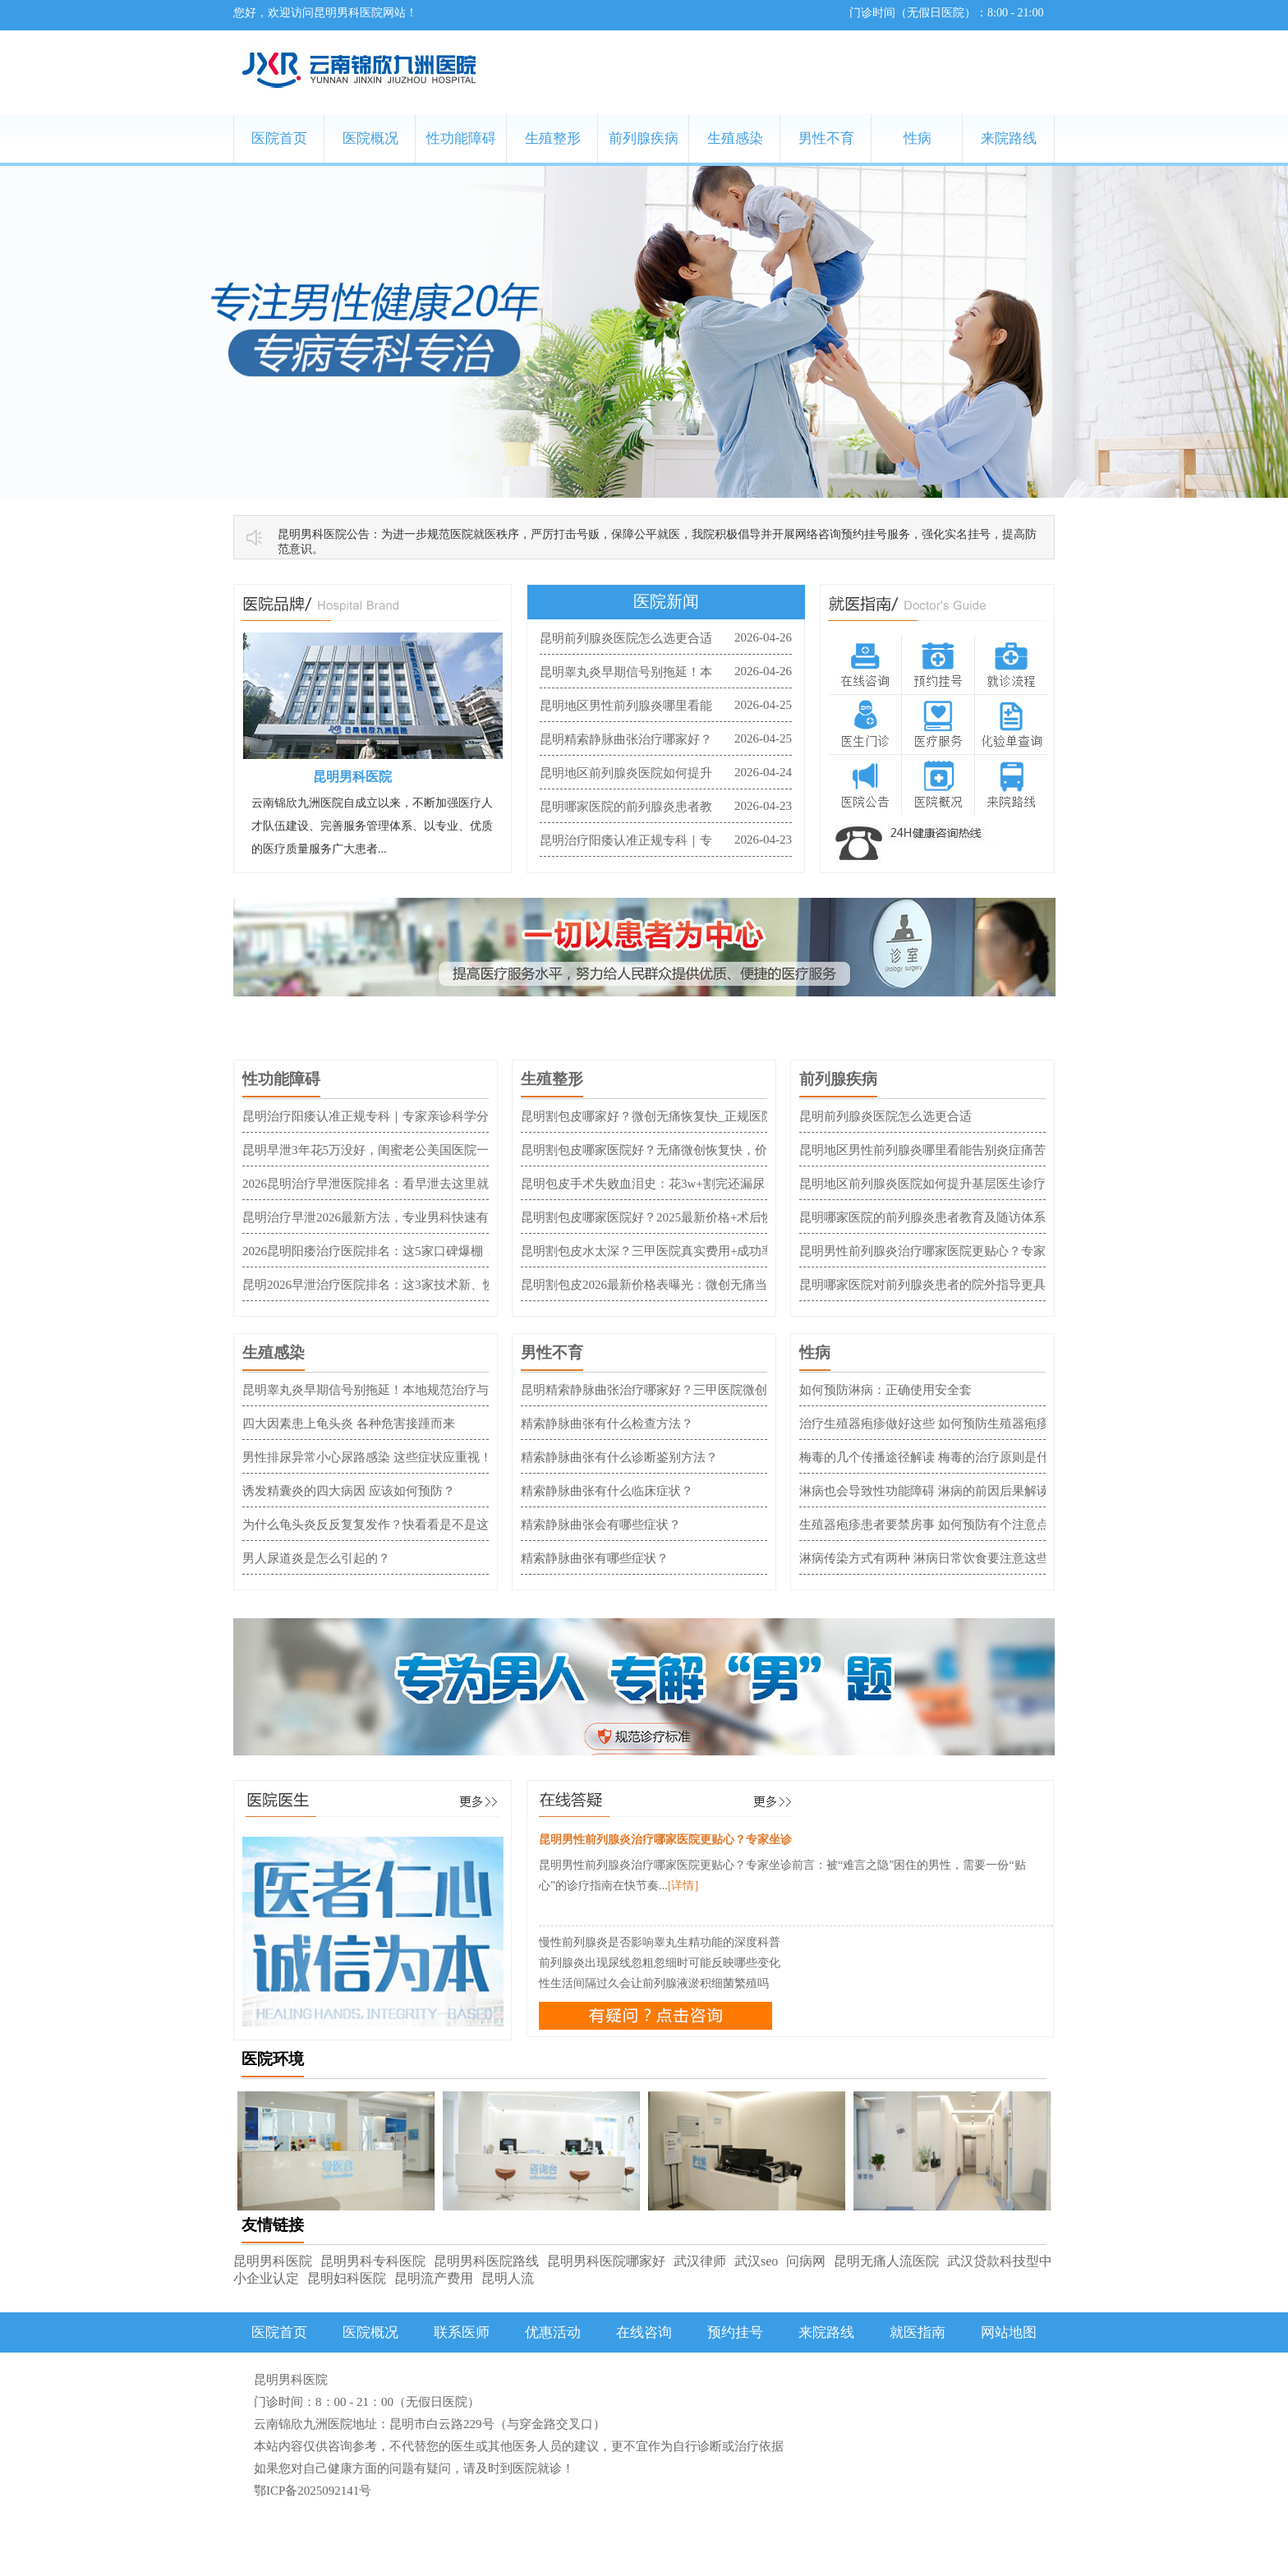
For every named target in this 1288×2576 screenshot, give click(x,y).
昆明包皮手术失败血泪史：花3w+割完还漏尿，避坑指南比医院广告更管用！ (729, 1183)
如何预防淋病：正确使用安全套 (885, 1389)
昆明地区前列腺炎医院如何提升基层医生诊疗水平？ (941, 1183)
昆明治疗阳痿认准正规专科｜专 (626, 840)
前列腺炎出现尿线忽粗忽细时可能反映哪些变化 (659, 1963)
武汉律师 (700, 2261)
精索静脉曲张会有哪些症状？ (601, 1524)
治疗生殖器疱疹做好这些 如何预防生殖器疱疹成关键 (942, 1423)
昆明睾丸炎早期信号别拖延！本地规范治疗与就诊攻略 (390, 1389)
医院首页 (279, 138)
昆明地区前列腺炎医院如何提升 (626, 773)
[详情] (683, 1885)
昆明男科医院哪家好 (606, 2261)
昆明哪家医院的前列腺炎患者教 (626, 806)
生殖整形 (553, 138)
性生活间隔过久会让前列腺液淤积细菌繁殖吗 (654, 1983)
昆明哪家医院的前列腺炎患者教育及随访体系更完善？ (947, 1217)
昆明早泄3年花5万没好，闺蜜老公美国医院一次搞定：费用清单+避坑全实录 (449, 1150)
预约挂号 (735, 2332)
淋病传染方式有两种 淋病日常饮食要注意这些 (924, 1558)
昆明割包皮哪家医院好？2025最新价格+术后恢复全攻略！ (678, 1217)
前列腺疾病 (643, 138)
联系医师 (462, 2332)
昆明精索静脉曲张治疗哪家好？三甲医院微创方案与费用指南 (687, 1389)
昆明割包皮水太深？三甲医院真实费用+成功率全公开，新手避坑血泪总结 (721, 1251)
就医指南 (917, 2332)
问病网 (806, 2261)
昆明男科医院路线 (486, 2261)
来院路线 (1009, 138)
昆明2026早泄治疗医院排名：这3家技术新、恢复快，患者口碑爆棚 (424, 1284)
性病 (918, 138)
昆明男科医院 (272, 2261)
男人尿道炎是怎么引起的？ (316, 1558)
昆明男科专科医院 (373, 2261)
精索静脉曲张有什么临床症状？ (607, 1490)
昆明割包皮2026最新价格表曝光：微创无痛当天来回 (662, 1284)
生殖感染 (735, 138)
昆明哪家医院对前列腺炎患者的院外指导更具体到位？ (947, 1284)
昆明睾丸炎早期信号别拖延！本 (626, 671)
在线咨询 (644, 2332)
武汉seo (756, 2261)
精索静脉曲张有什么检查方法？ (607, 1423)
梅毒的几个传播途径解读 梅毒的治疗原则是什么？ (936, 1457)
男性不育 (826, 138)
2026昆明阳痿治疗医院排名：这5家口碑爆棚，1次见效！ (396, 1251)
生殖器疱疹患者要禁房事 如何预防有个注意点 (924, 1524)
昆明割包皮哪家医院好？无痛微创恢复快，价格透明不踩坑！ (687, 1150)
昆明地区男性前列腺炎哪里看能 (626, 705)
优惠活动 (553, 2332)
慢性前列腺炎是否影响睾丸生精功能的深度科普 (659, 1942)
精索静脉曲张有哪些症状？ (595, 1558)
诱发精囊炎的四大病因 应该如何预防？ (348, 1490)
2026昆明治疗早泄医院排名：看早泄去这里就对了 (377, 1183)
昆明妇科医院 (346, 2278)
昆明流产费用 (433, 2278)
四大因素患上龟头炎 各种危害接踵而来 (348, 1423)
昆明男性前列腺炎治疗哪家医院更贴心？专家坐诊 (934, 1251)
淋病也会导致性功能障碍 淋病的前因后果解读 (924, 1490)
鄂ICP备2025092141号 (312, 2490)
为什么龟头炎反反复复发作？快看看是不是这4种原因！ (393, 1524)
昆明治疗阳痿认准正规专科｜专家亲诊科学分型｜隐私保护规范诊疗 (427, 1116)
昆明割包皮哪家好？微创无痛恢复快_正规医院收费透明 (672, 1116)
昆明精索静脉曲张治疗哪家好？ (626, 739)
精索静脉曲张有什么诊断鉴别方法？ (619, 1457)
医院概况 (370, 138)
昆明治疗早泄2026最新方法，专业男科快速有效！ (377, 1217)
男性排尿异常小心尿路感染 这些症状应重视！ (367, 1457)
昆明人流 (507, 2278)
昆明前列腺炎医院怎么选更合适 (626, 638)
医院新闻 (666, 601)
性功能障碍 (461, 138)
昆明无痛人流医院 (886, 2261)
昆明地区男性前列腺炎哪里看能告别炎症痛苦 (922, 1150)
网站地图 (1009, 2332)
